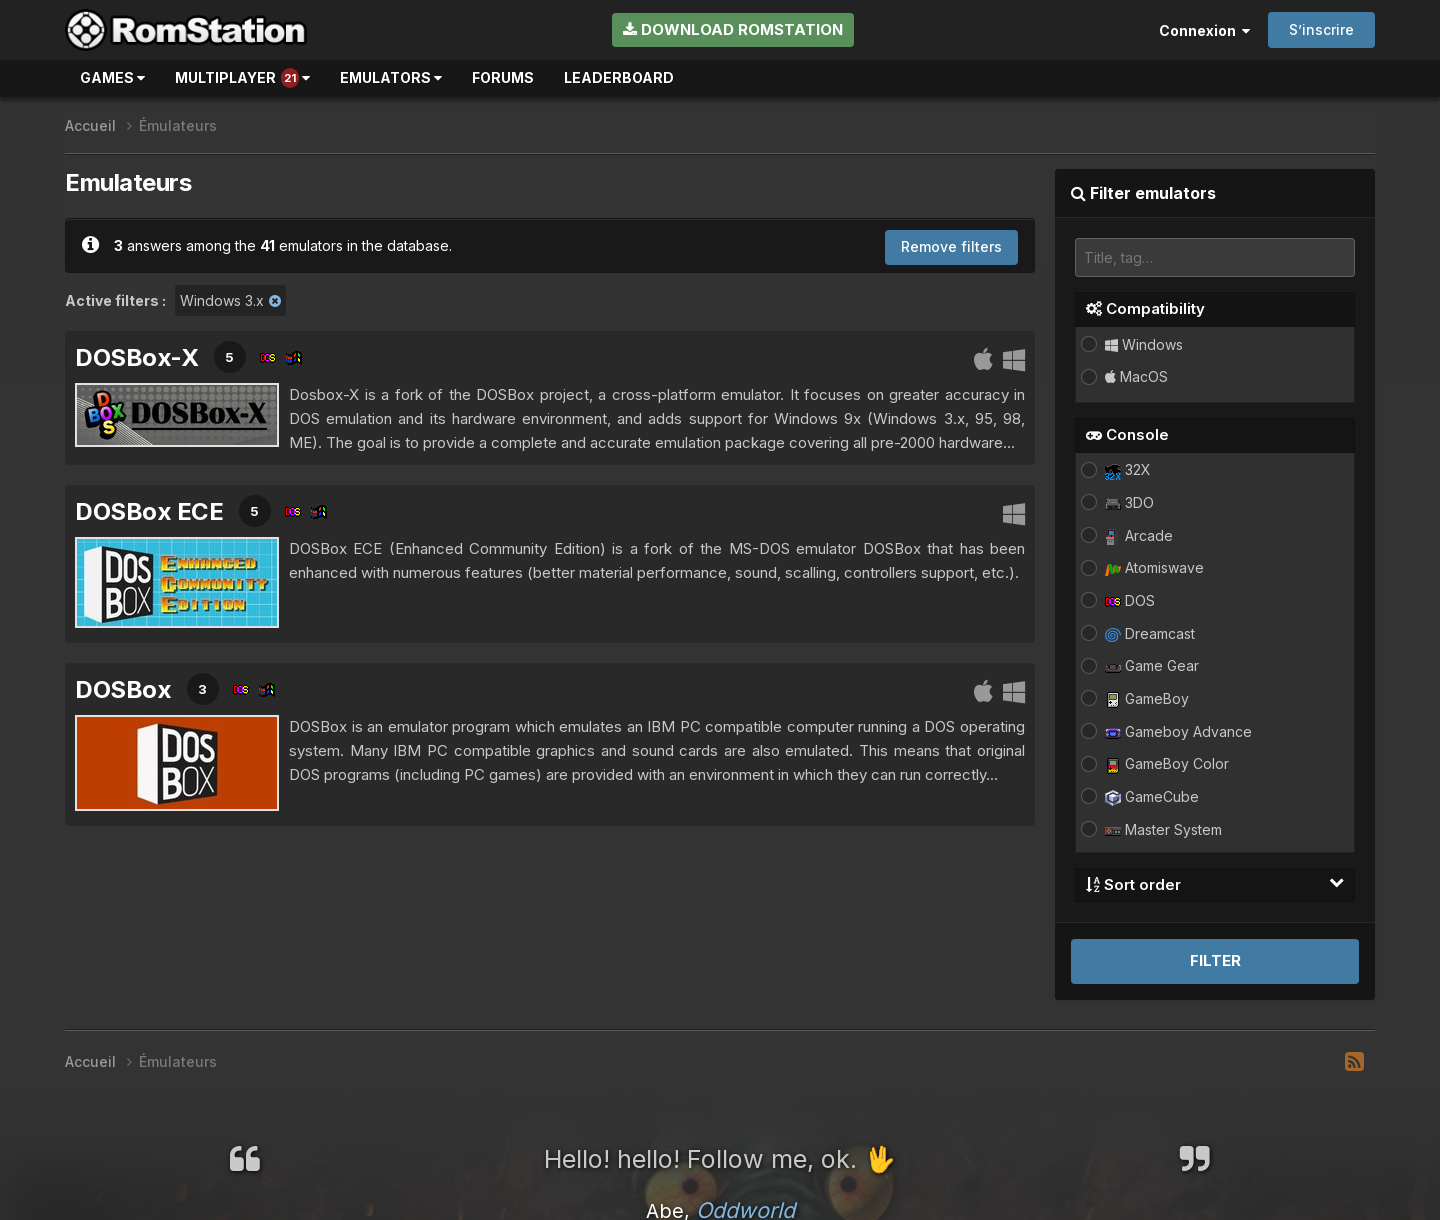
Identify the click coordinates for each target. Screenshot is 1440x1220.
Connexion (1204, 30)
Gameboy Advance (1178, 731)
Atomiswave (1154, 567)
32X (1128, 469)
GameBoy (1147, 698)
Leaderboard (619, 77)
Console (1127, 434)
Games (112, 77)
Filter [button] (1215, 960)
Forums (503, 77)
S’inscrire (1321, 29)
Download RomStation (733, 29)
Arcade (1139, 535)
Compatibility (1145, 308)
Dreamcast (1150, 633)
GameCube (1152, 796)
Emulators (391, 77)
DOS (1130, 600)
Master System (1163, 829)
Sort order (1215, 884)
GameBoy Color (1167, 763)
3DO (1129, 502)
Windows (1144, 344)
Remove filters (951, 246)
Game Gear (1152, 665)
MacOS (1136, 376)
